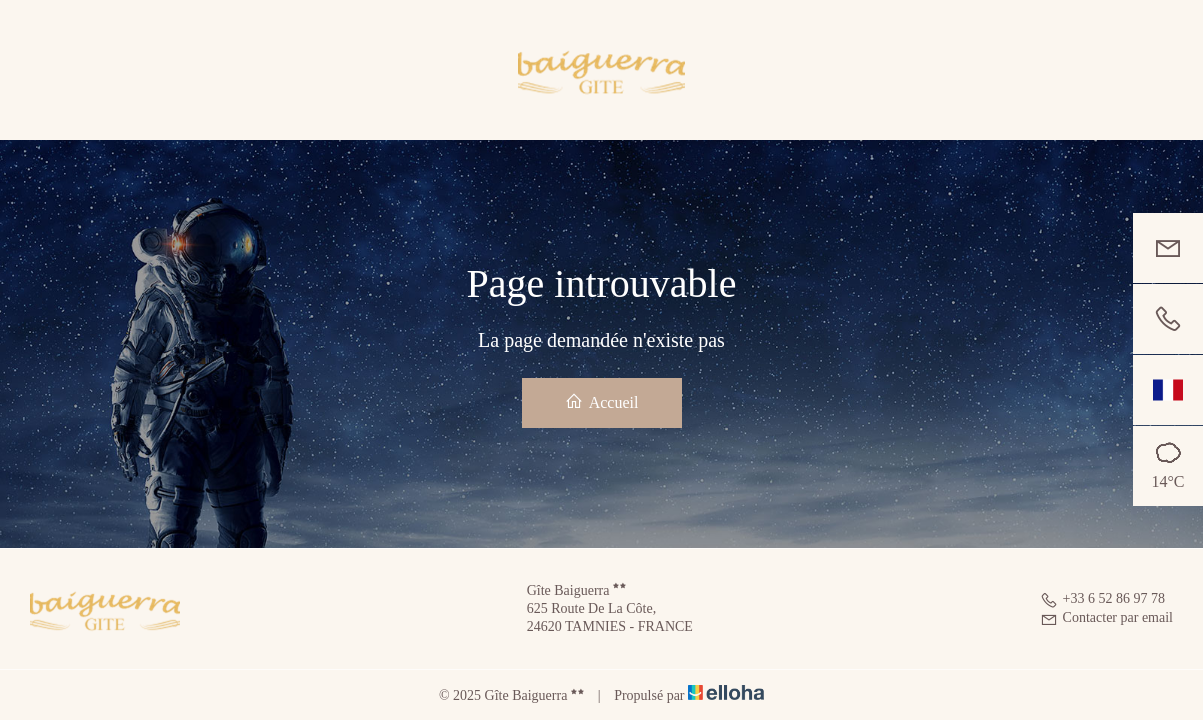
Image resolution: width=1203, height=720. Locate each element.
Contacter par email (1106, 617)
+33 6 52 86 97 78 (1102, 598)
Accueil (602, 401)
